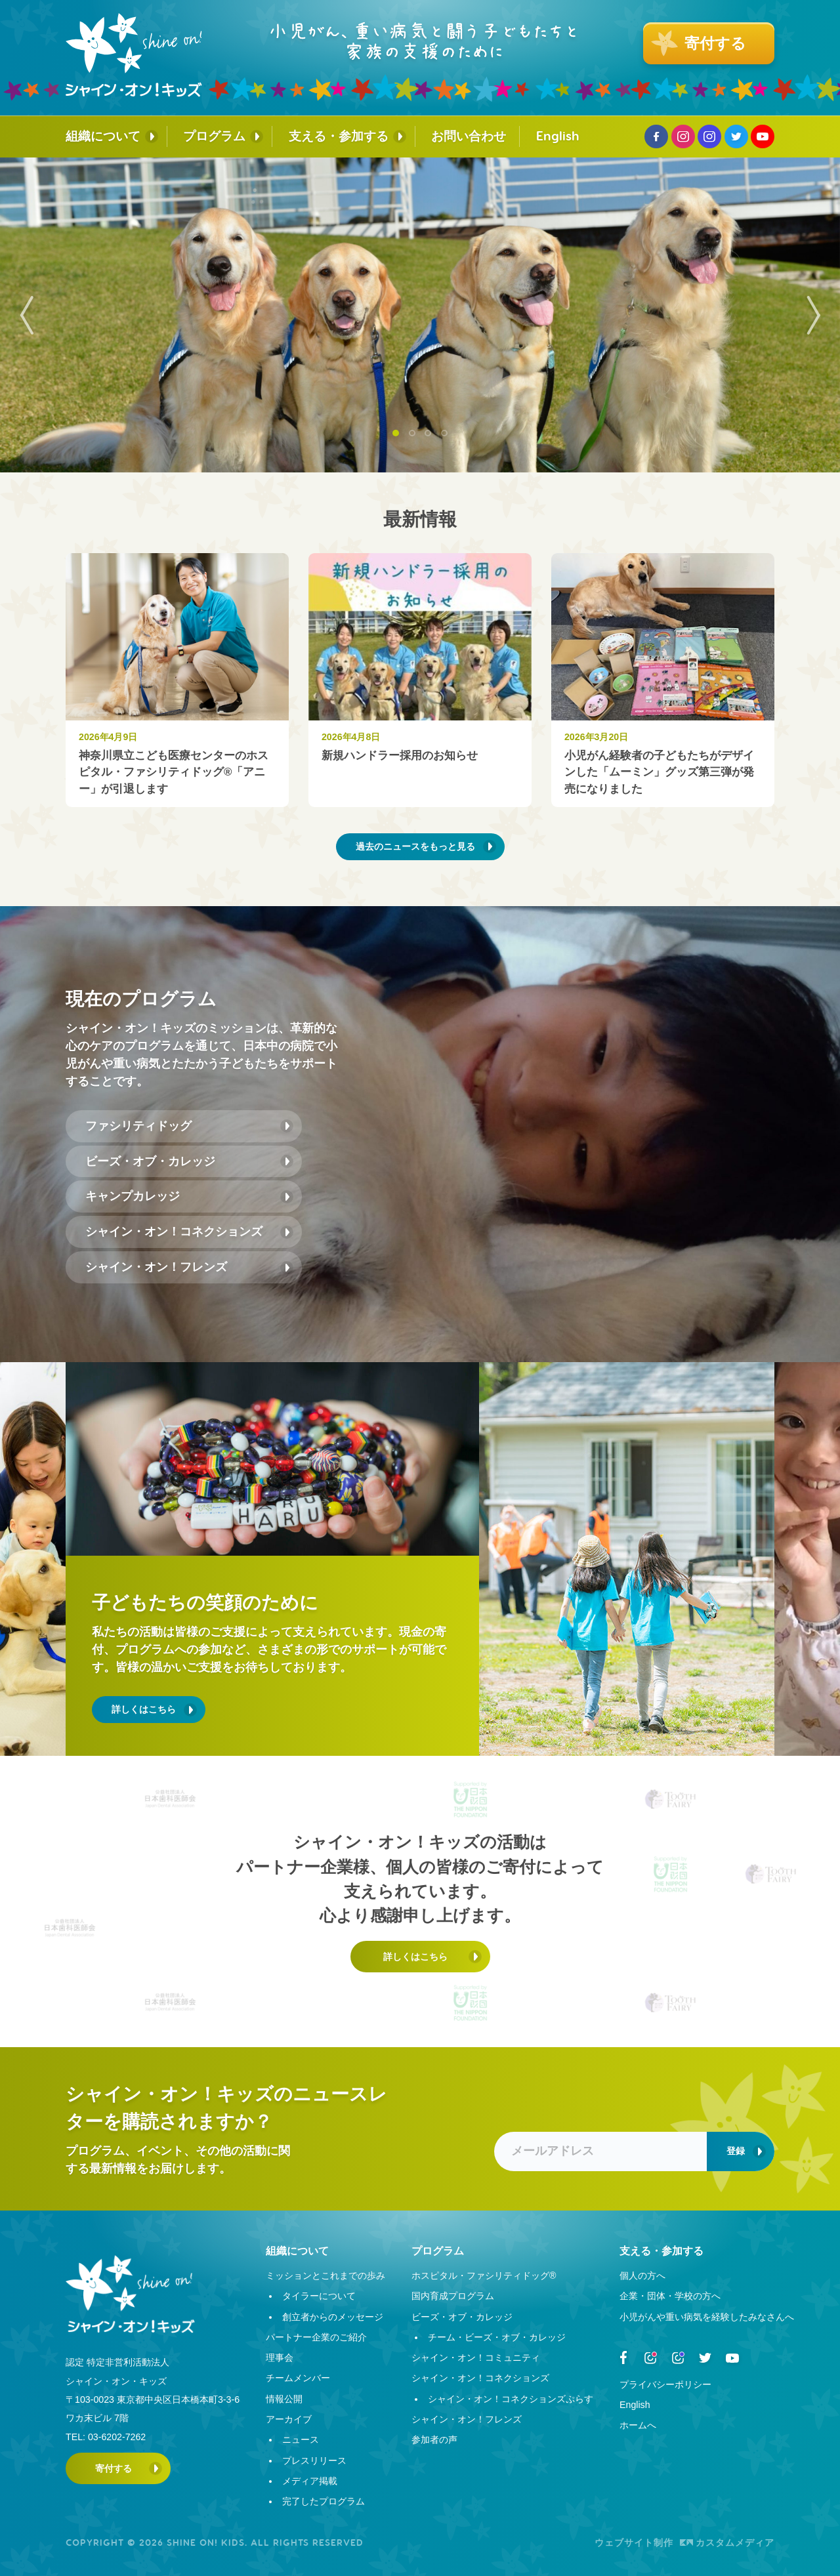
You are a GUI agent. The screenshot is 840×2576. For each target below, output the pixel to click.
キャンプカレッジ (132, 1196)
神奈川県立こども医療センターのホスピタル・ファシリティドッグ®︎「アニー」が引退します (173, 772)
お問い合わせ (468, 136)
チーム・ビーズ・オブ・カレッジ (497, 2337)
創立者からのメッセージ (332, 2317)
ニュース (300, 2439)
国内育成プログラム (452, 2296)
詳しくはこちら (144, 1709)
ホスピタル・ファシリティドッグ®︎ (483, 2275)
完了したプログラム (323, 2501)
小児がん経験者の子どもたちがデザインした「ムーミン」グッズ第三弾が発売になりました (659, 772)
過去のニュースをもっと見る (415, 846)
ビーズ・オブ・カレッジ (150, 1161)
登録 (735, 2151)
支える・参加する (338, 136)
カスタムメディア (727, 2542)
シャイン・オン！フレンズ (156, 1267)
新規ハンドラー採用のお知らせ (400, 755)
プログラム (214, 136)
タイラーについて (319, 2296)
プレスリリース (314, 2460)
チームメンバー (298, 2378)
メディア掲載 (309, 2481)
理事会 (279, 2357)
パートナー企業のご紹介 (316, 2337)
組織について (103, 136)
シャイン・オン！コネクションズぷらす (510, 2399)
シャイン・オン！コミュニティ (475, 2357)
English (557, 136)
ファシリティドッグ (138, 1125)
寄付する (113, 2468)
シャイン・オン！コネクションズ (173, 1231)
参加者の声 (434, 2439)
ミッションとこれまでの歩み (325, 2275)
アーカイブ (289, 2419)
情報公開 (284, 2399)
